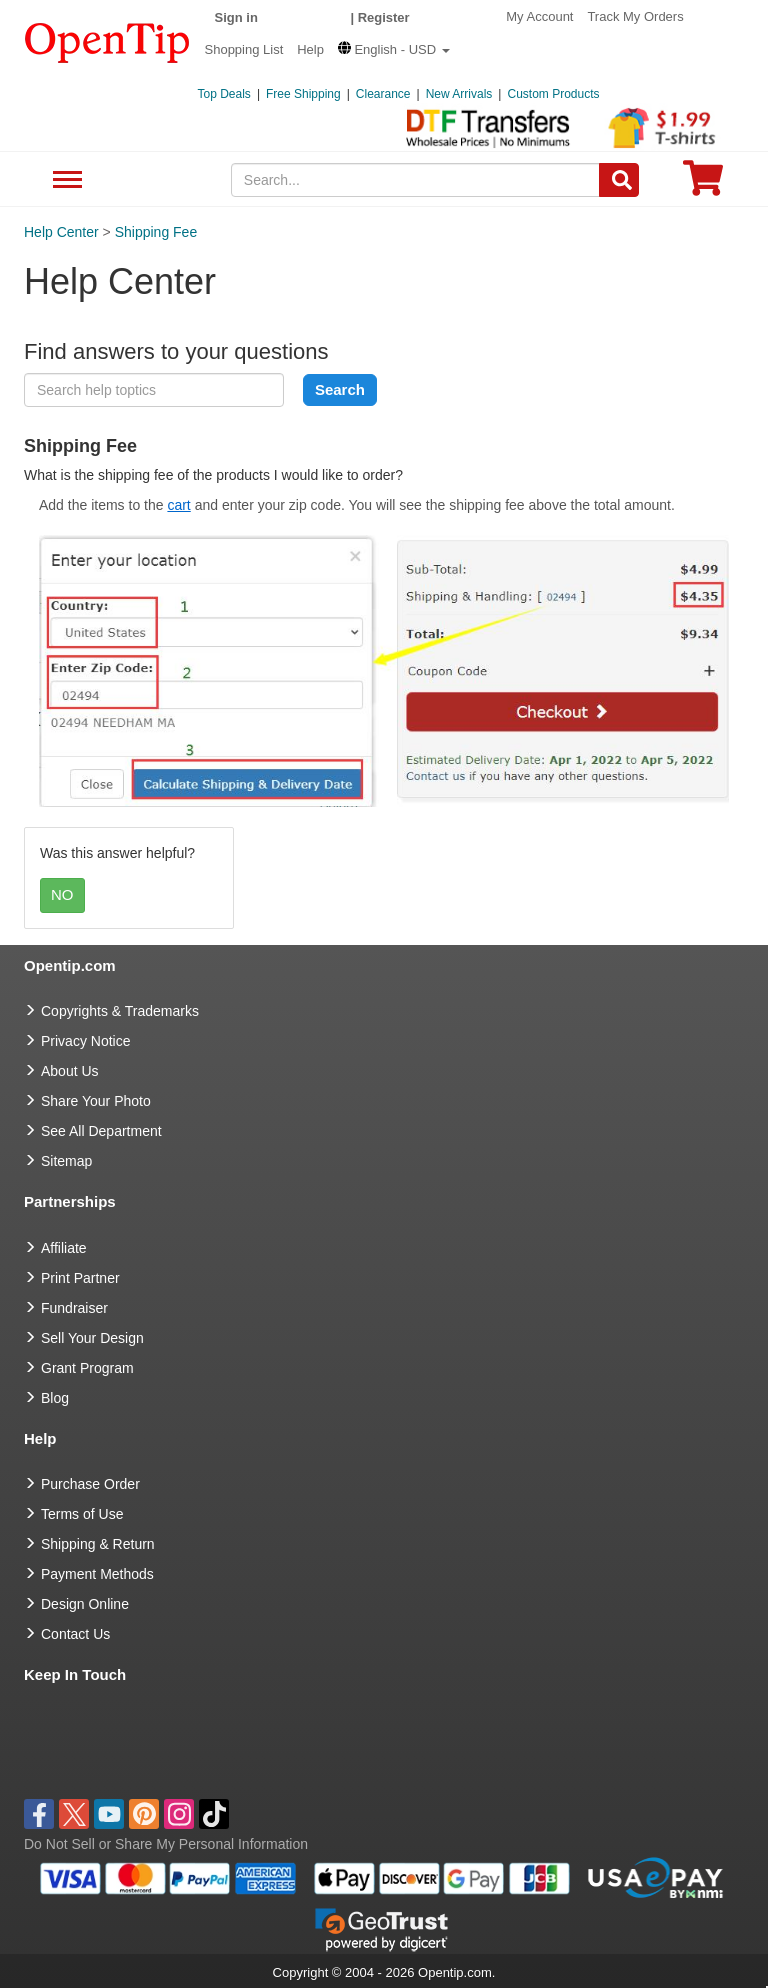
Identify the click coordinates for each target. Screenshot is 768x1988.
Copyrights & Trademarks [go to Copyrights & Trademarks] (120, 1011)
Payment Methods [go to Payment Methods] (97, 1574)
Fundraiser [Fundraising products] (74, 1308)
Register (384, 17)
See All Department (64, 180)
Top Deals (224, 94)
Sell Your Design (92, 1338)
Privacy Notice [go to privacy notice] (85, 1041)
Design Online (85, 1604)
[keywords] (416, 180)
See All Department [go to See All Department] (101, 1131)
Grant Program (87, 1368)
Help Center (61, 232)
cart (178, 505)
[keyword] (154, 390)
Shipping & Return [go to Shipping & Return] (98, 1544)
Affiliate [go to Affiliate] (64, 1248)
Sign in (236, 17)
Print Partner (80, 1278)
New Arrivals (459, 94)
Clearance (383, 94)
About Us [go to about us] (70, 1071)
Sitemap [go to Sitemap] (66, 1161)
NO (62, 894)
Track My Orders (635, 16)
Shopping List (244, 49)
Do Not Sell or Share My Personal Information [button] (166, 1844)
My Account (539, 16)
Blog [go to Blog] (55, 1398)
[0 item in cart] (703, 184)
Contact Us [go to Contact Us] (75, 1634)
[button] (394, 49)
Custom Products (553, 94)
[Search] (619, 180)
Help (310, 49)
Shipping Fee (156, 232)
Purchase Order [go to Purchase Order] (90, 1484)
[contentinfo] (107, 41)
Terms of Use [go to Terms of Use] (82, 1514)
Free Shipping (303, 94)
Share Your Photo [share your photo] (96, 1101)
